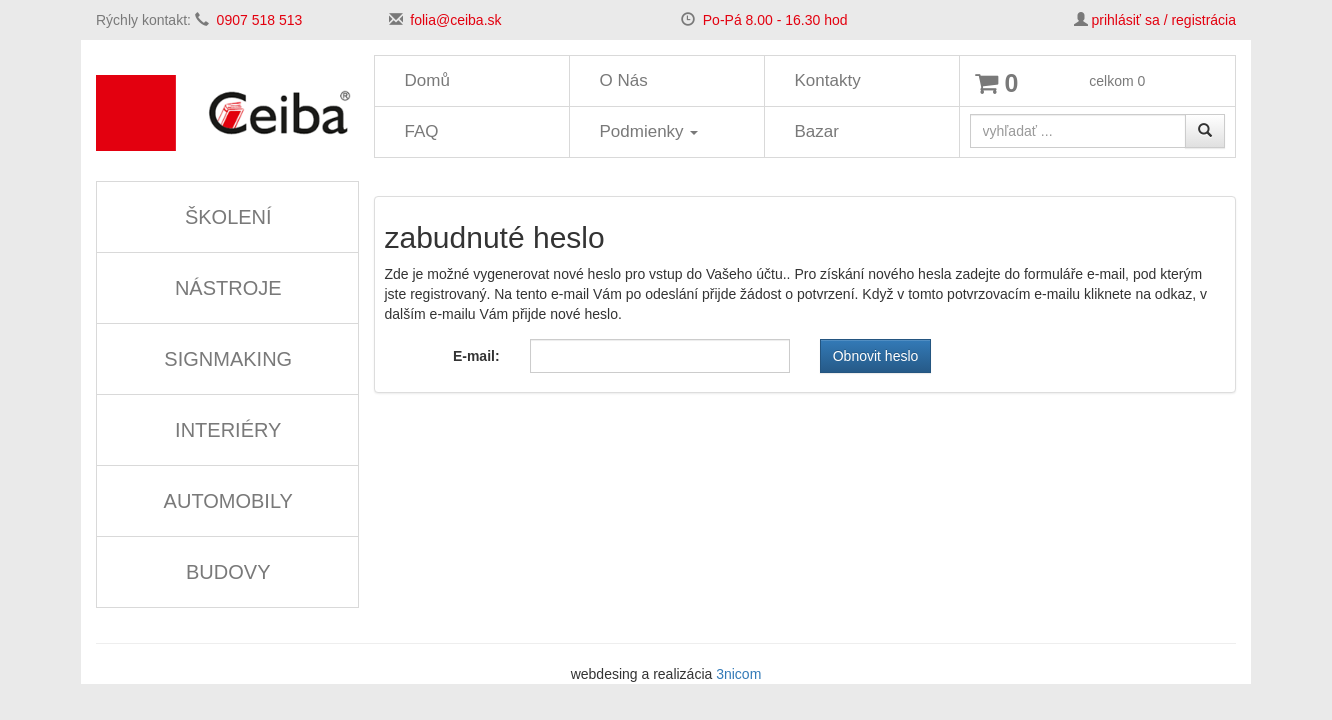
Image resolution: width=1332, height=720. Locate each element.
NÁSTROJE (228, 288)
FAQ (422, 131)
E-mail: (476, 356)
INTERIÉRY (228, 430)
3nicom (738, 674)
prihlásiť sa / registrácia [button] (1163, 20)
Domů (427, 80)
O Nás (624, 80)
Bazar (817, 131)
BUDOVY (228, 572)
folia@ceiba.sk (455, 20)
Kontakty (828, 80)
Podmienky (649, 131)
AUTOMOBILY (228, 501)
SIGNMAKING (228, 359)
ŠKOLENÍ (228, 217)
